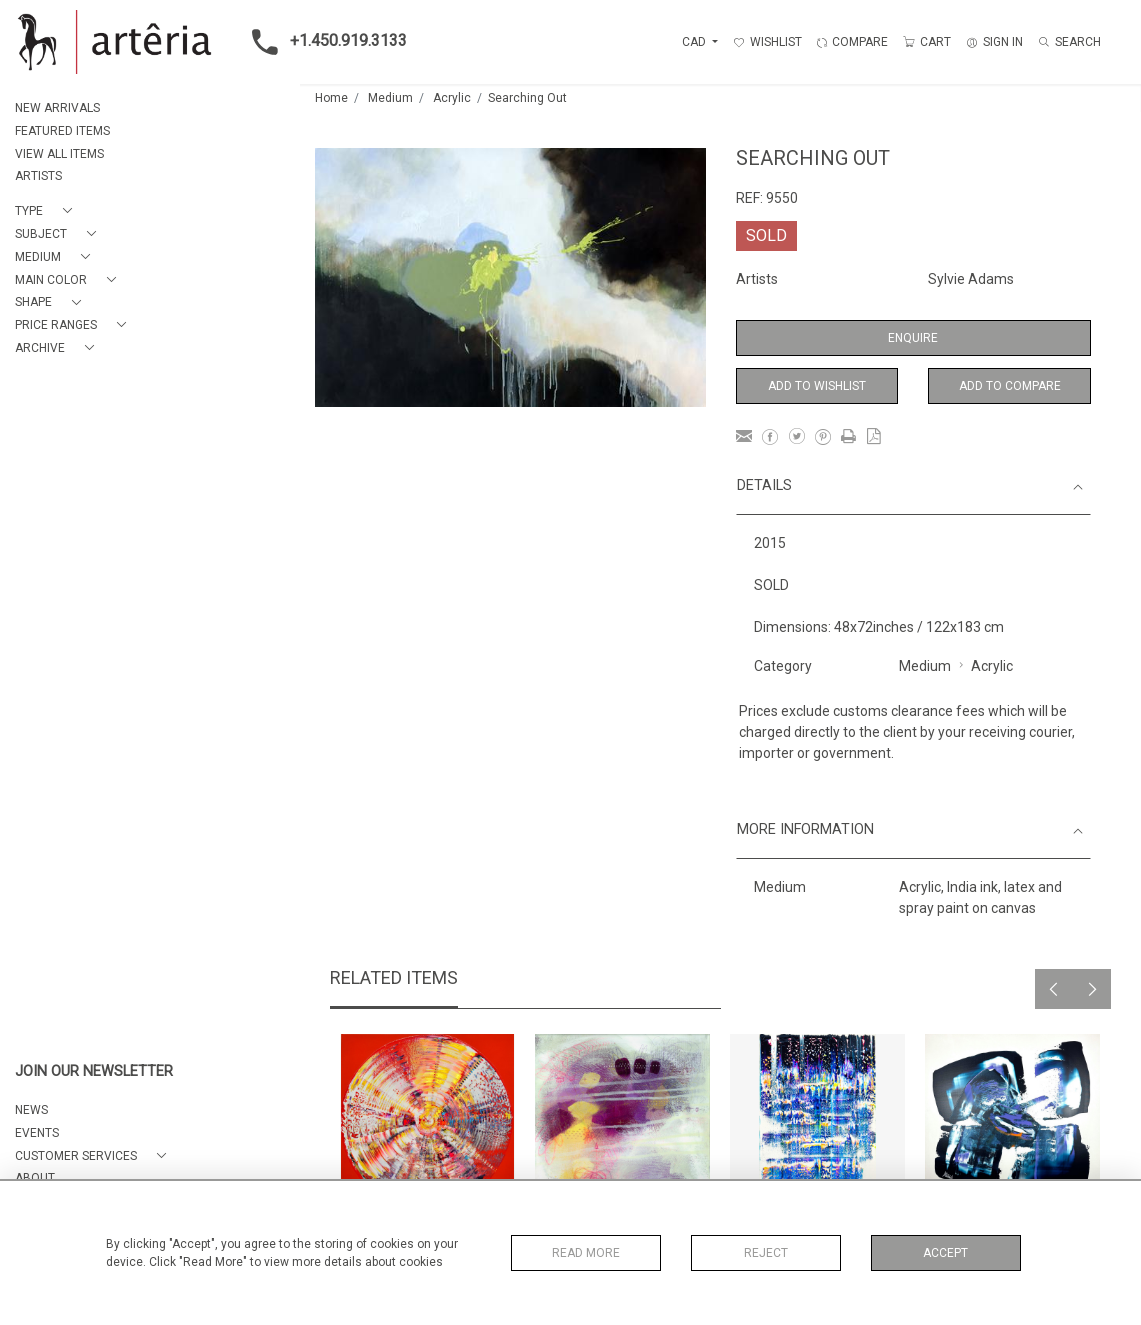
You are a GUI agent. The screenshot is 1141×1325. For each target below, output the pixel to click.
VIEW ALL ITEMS (59, 154)
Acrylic (452, 98)
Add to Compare (1010, 386)
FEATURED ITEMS (62, 131)
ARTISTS (38, 176)
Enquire (913, 338)
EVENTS (37, 1133)
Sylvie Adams (971, 279)
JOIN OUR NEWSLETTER (94, 1071)
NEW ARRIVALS (57, 108)
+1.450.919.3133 (323, 42)
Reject (766, 1253)
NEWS (31, 1110)
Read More (586, 1253)
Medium (390, 98)
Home (331, 98)
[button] (47, 211)
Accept (945, 1253)
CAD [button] (695, 42)
